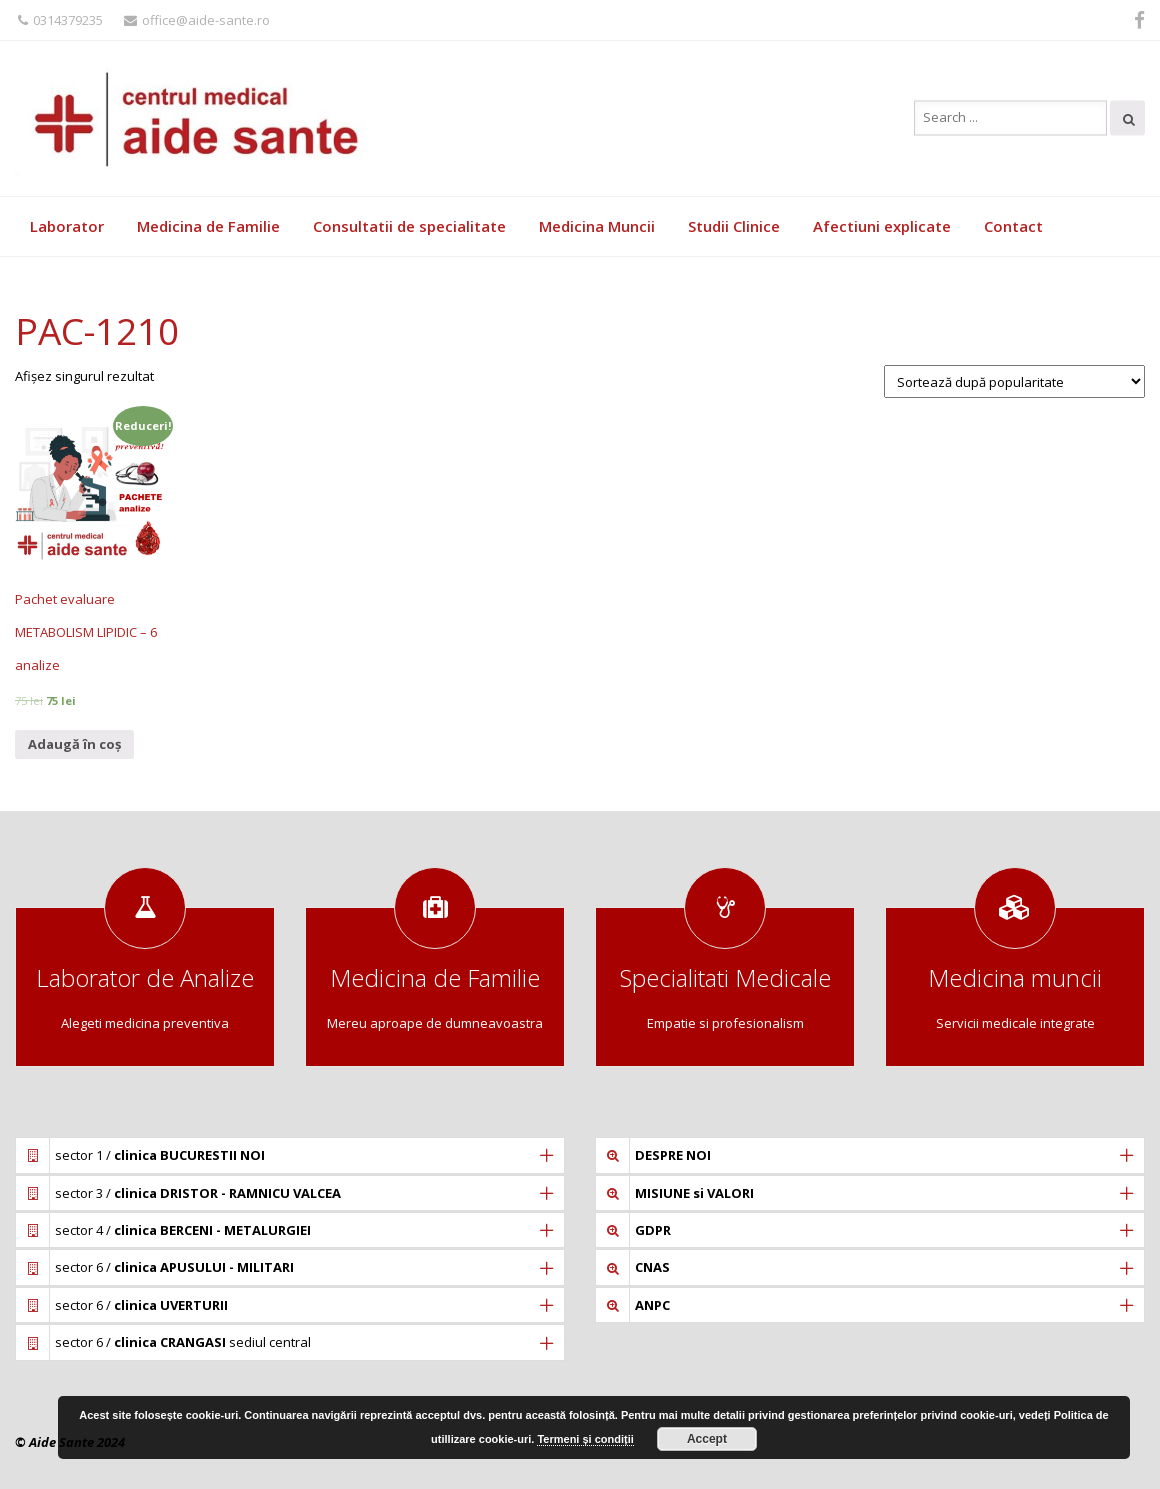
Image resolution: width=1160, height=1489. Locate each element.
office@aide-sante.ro (197, 20)
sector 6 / (174, 1267)
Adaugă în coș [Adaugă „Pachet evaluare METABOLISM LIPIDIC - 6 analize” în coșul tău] (74, 744)
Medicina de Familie (208, 226)
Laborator (67, 226)
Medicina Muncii (597, 226)
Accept (707, 1439)
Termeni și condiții (585, 1439)
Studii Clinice (734, 226)
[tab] (290, 1155)
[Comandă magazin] (1014, 381)
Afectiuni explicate (882, 226)
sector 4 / (183, 1230)
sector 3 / (198, 1193)
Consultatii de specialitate (409, 226)
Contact (1013, 226)
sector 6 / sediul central (183, 1342)
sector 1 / (160, 1155)
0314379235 (60, 20)
